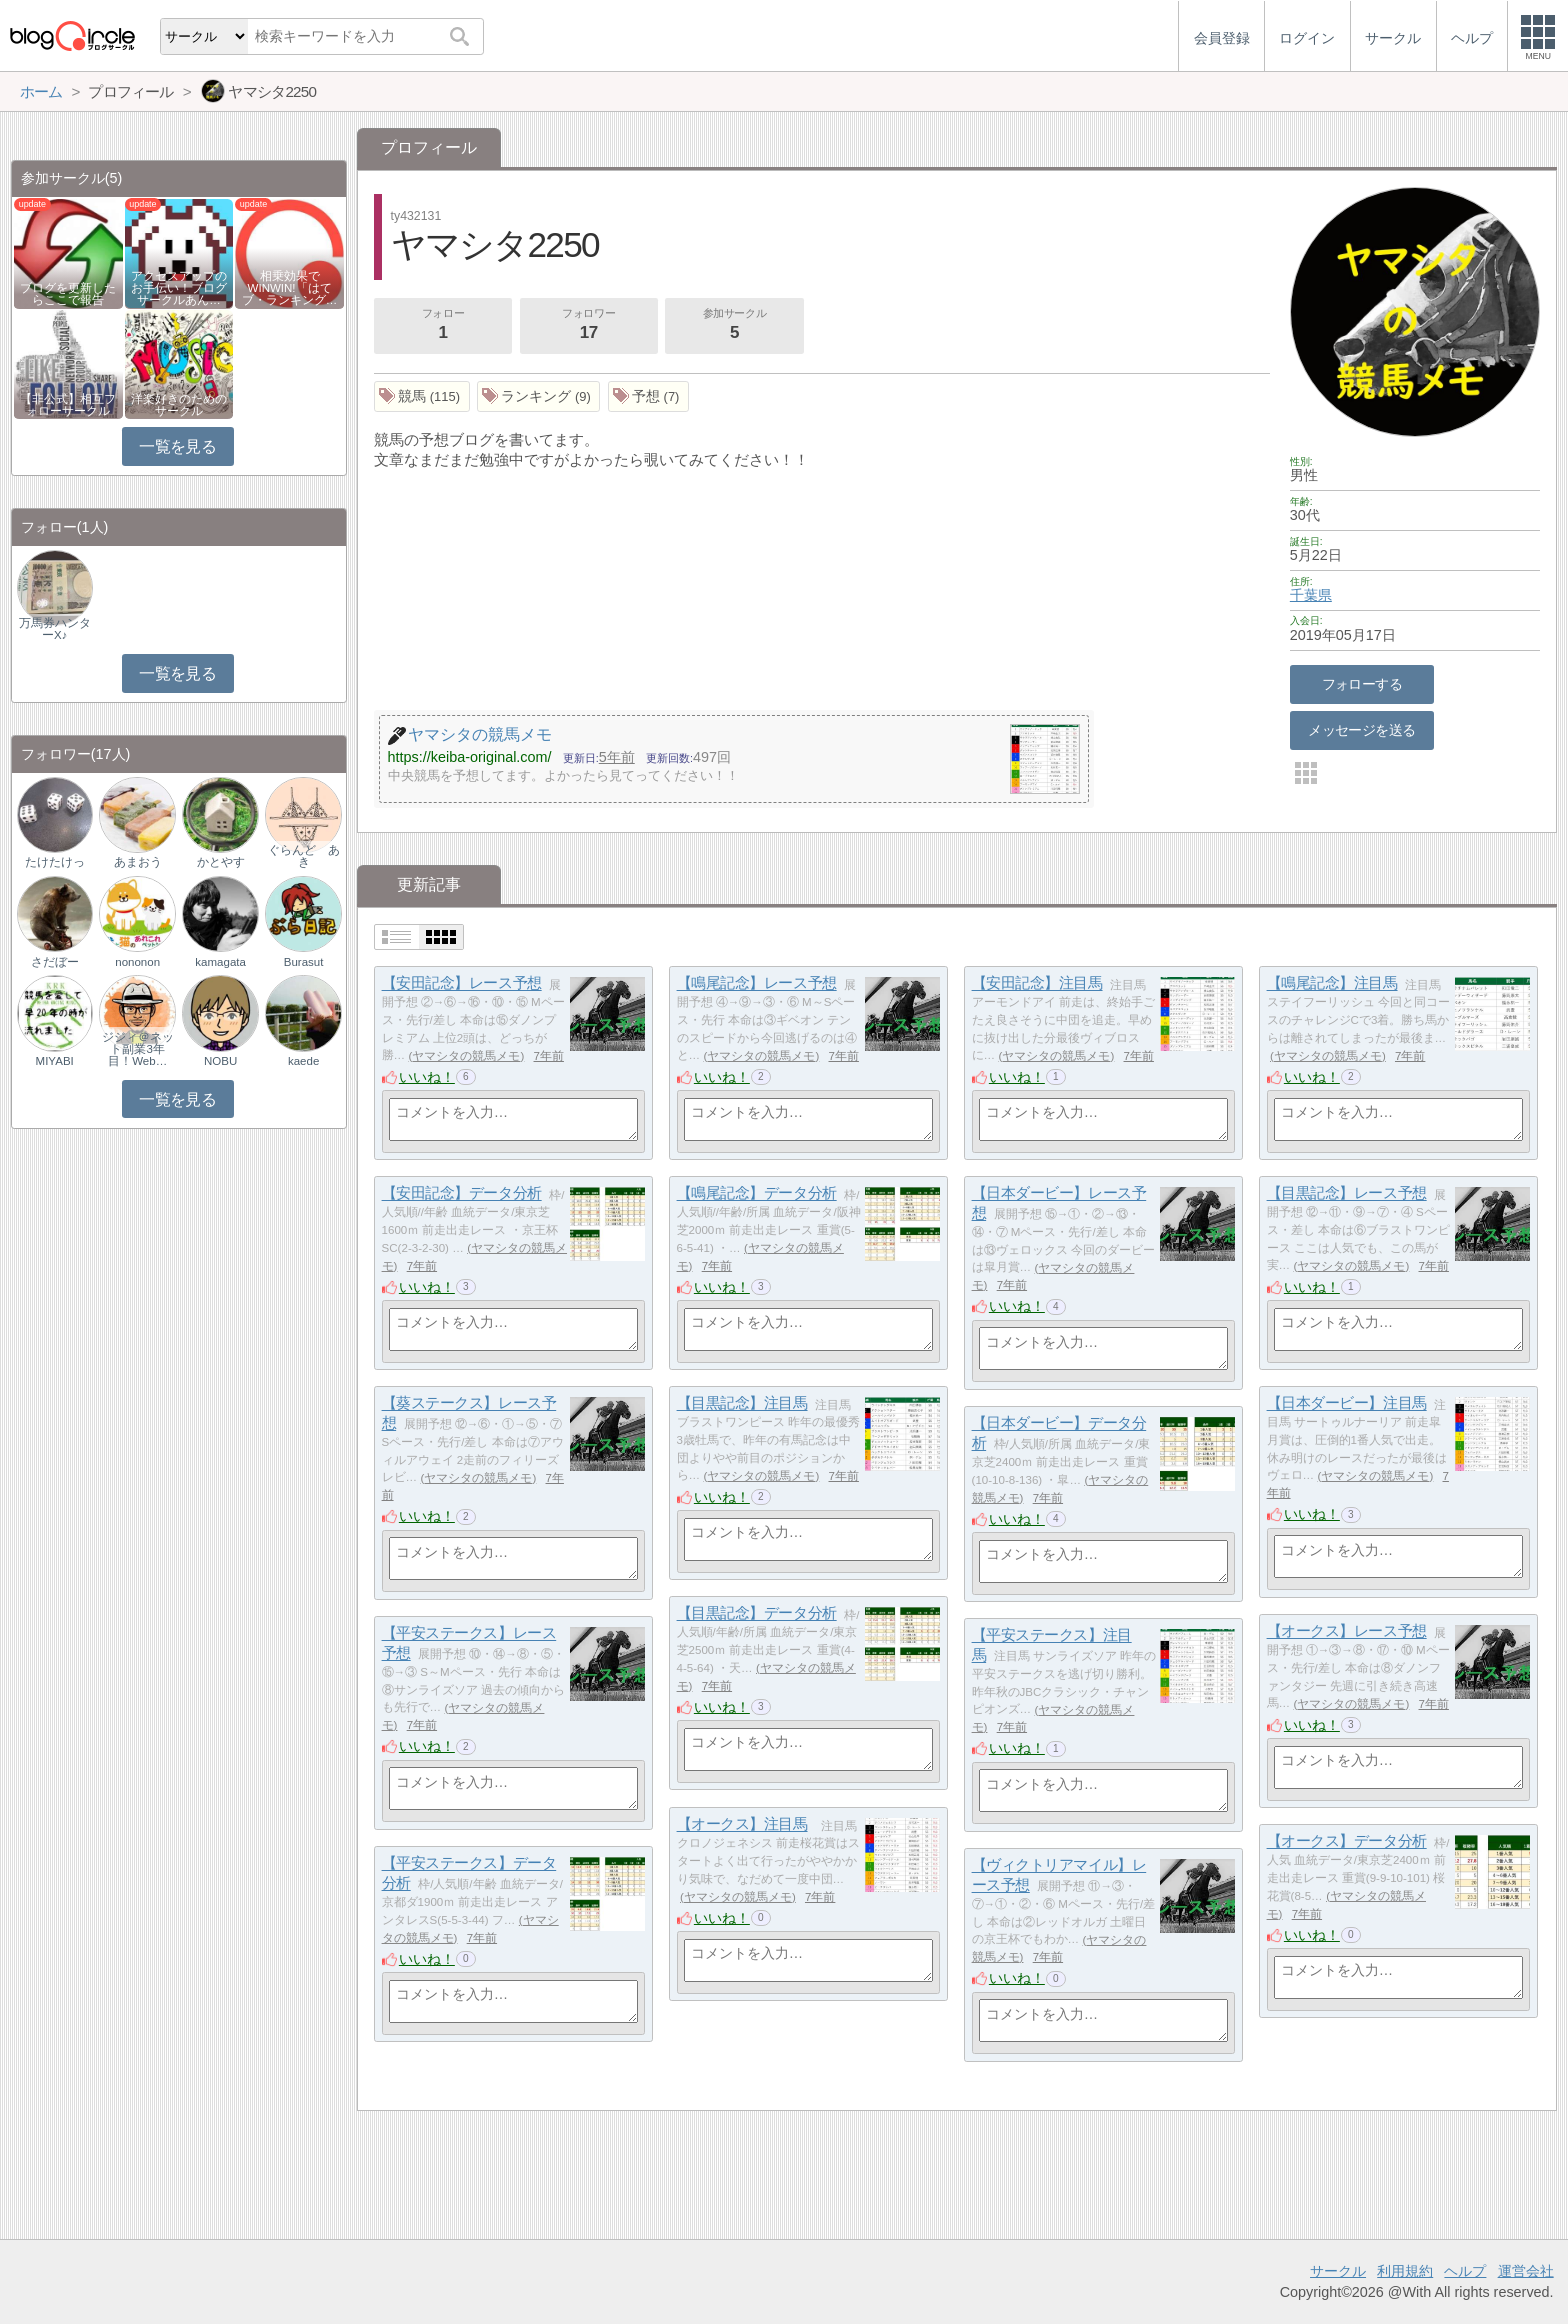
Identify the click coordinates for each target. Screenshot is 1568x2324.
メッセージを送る (1361, 730)
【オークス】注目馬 (742, 1824)
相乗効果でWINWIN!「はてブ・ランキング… (290, 288)
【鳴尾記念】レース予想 (757, 983)
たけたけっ (55, 862)
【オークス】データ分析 (1347, 1841)
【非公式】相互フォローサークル (68, 405)
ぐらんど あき (304, 856)
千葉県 (1311, 595)
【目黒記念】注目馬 (742, 1403)
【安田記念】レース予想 (462, 983)
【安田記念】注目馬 (1037, 983)
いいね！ (427, 1077)
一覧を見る (177, 446)
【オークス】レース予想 (1347, 1631)
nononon (137, 962)
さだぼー (55, 962)
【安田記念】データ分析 (462, 1193)
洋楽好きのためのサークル (179, 405)
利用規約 (1405, 2271)
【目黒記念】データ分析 (757, 1613)
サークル (1338, 2271)
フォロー (443, 326)
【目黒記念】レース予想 (1347, 1193)
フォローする (1362, 684)
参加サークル (735, 326)
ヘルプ (1465, 2271)
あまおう (138, 862)
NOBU (220, 1061)
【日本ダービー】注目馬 (1347, 1403)
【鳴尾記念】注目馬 (1332, 983)
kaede (303, 1061)
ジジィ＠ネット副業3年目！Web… (138, 1049)
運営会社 (1526, 2271)
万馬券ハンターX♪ (55, 629)
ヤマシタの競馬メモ (466, 1056)
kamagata (220, 962)
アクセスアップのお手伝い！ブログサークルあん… (179, 288)
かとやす (221, 862)
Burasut (304, 962)
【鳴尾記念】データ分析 (757, 1193)
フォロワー (589, 326)
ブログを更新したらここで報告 (68, 294)
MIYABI (55, 1061)
